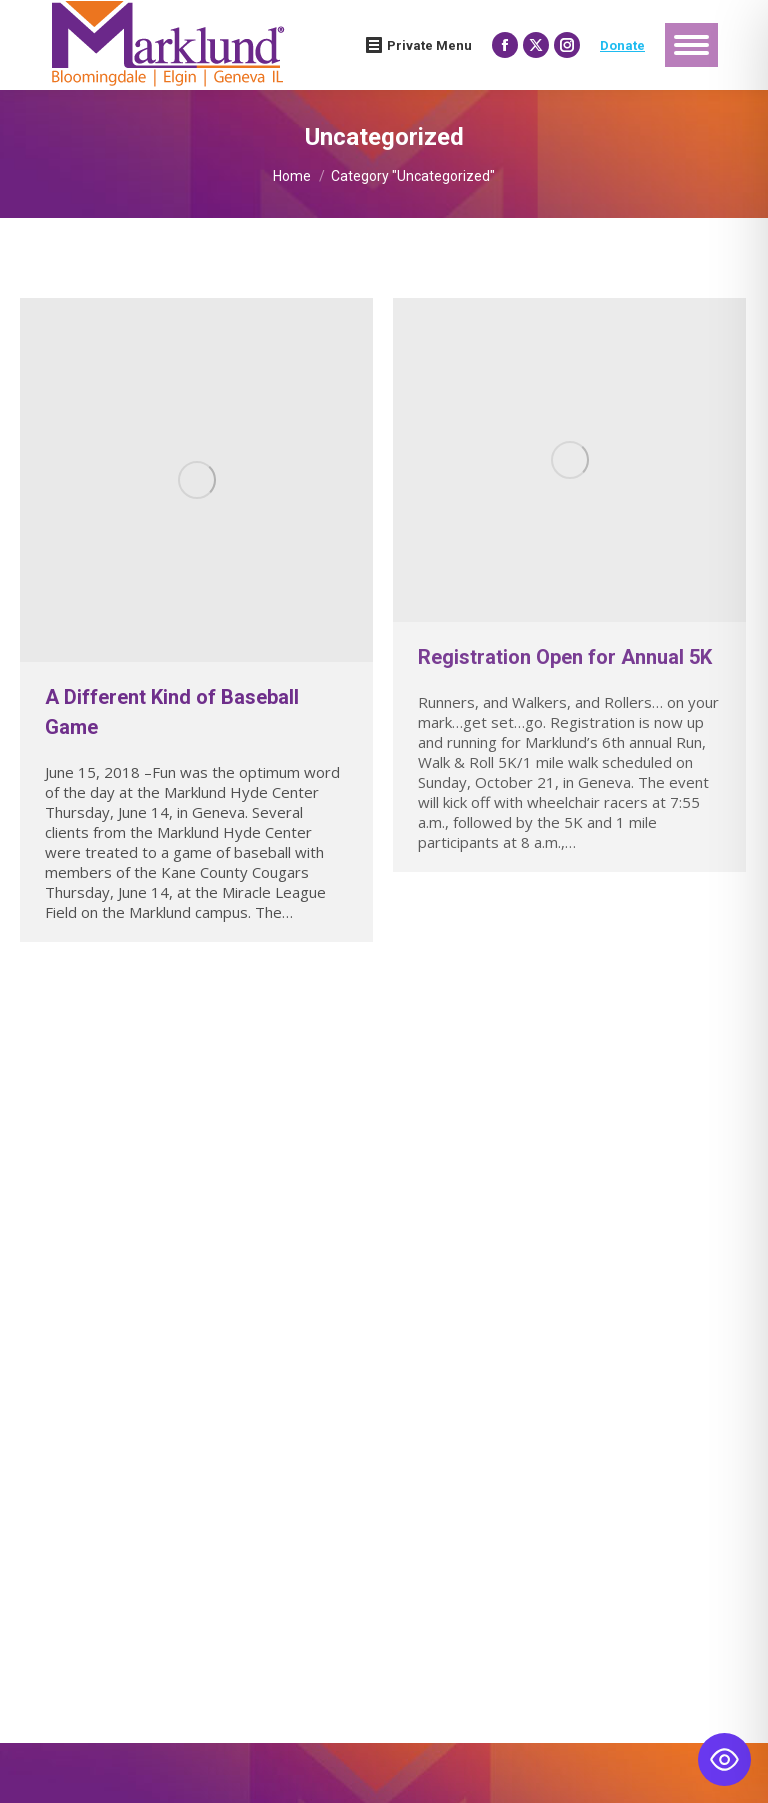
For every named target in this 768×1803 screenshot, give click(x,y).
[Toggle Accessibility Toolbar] (724, 1759)
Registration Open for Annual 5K (565, 657)
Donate (622, 45)
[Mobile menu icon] (691, 45)
